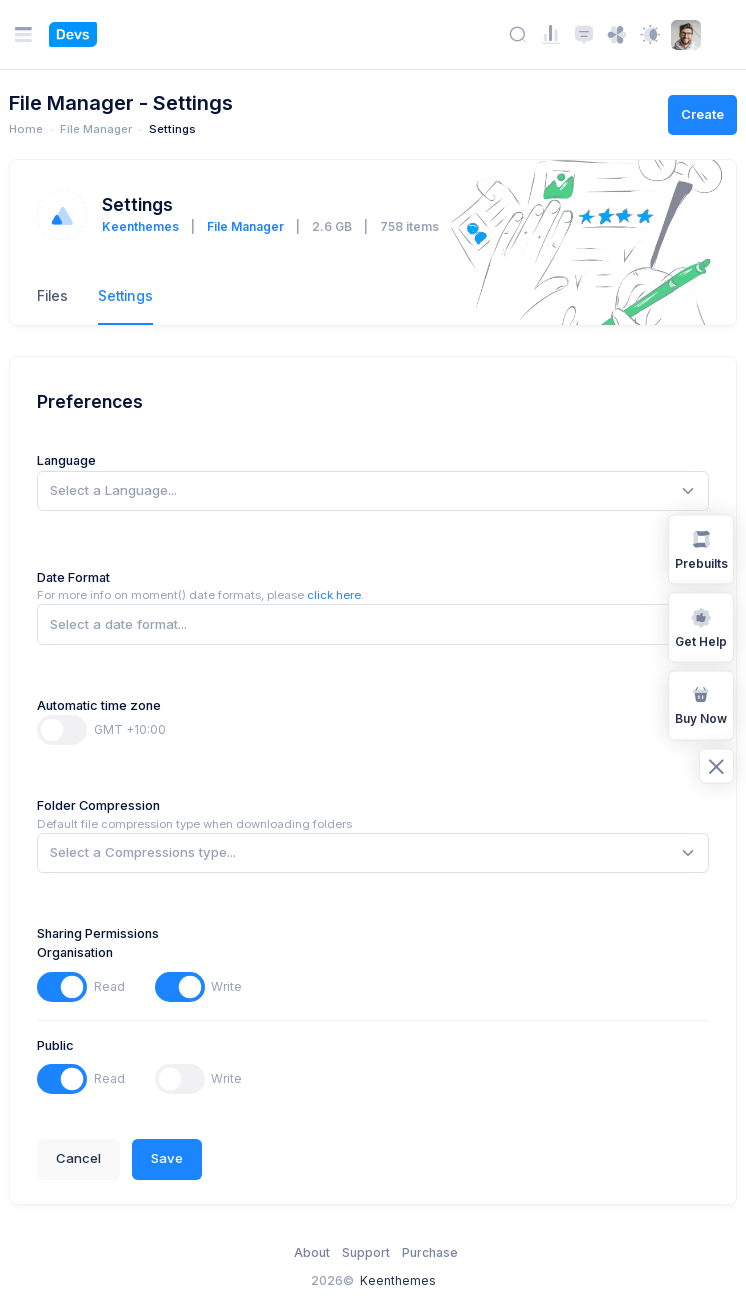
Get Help (701, 625)
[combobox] (373, 491)
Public (55, 1045)
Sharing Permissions (98, 933)
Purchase (430, 1252)
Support (366, 1252)
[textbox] (113, 491)
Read (109, 986)
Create (702, 114)
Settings (125, 296)
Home (26, 129)
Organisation (75, 952)
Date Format (73, 577)
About (312, 1252)
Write (226, 986)
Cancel (78, 1158)
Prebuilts (701, 547)
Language (66, 460)
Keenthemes (140, 226)
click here (334, 595)
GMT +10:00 (130, 729)
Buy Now (701, 704)
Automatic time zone (99, 705)
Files (52, 296)
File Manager (245, 226)
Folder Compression (98, 805)
